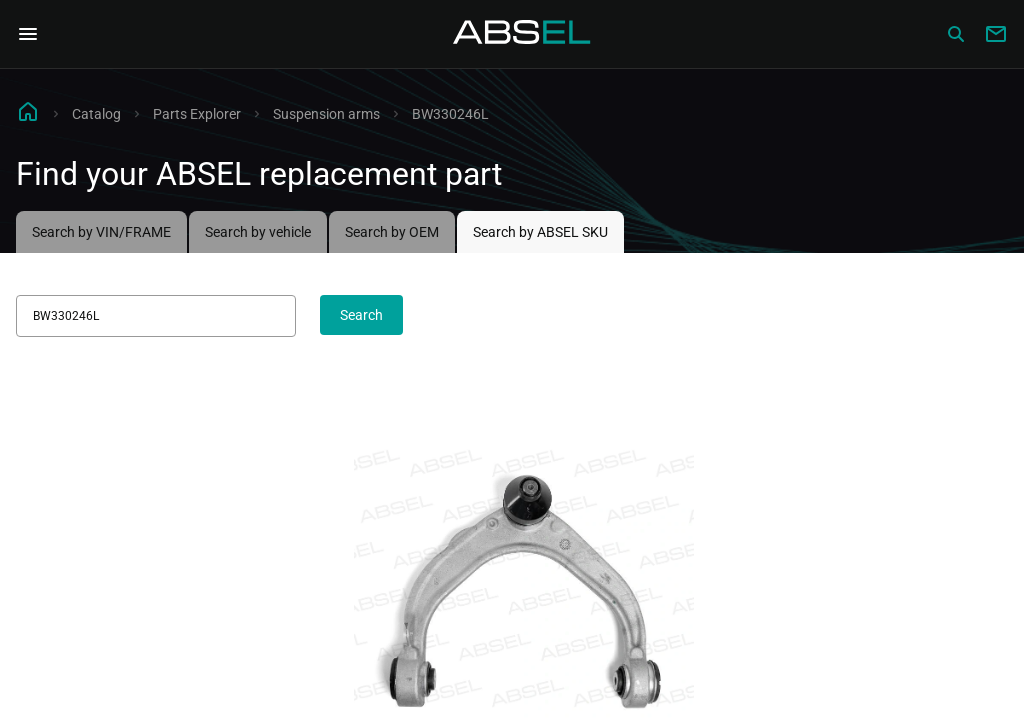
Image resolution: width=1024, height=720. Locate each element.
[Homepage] (522, 34)
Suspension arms (326, 114)
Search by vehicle (258, 232)
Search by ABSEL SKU (540, 232)
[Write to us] (996, 34)
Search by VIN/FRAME (101, 232)
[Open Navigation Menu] (28, 34)
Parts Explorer (197, 114)
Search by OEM (392, 232)
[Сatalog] (956, 34)
